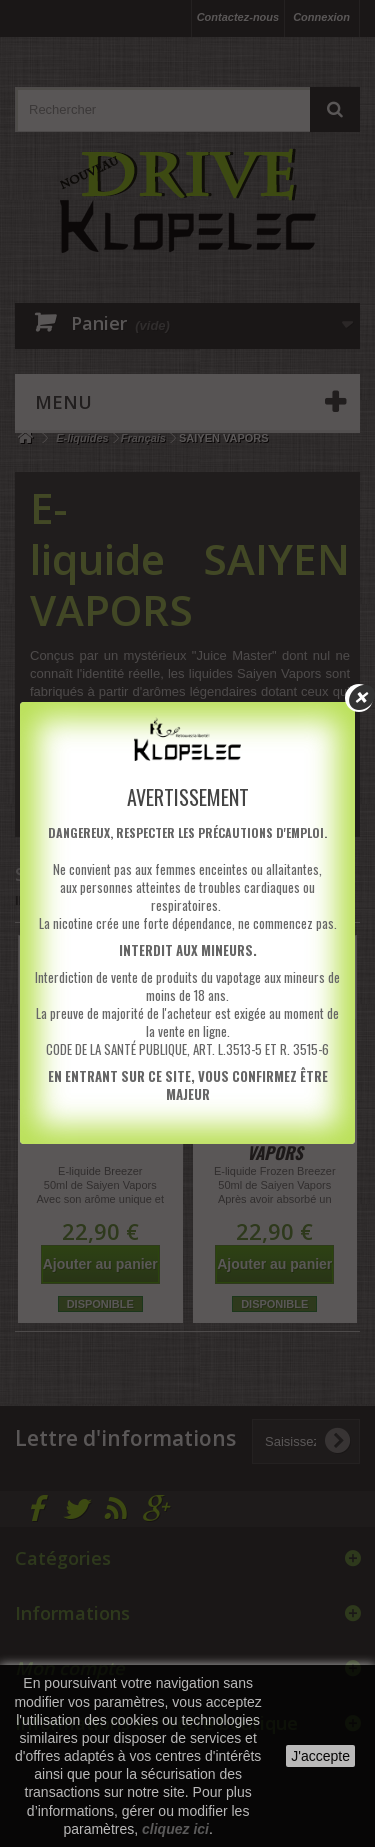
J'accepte (320, 1756)
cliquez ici (175, 1829)
